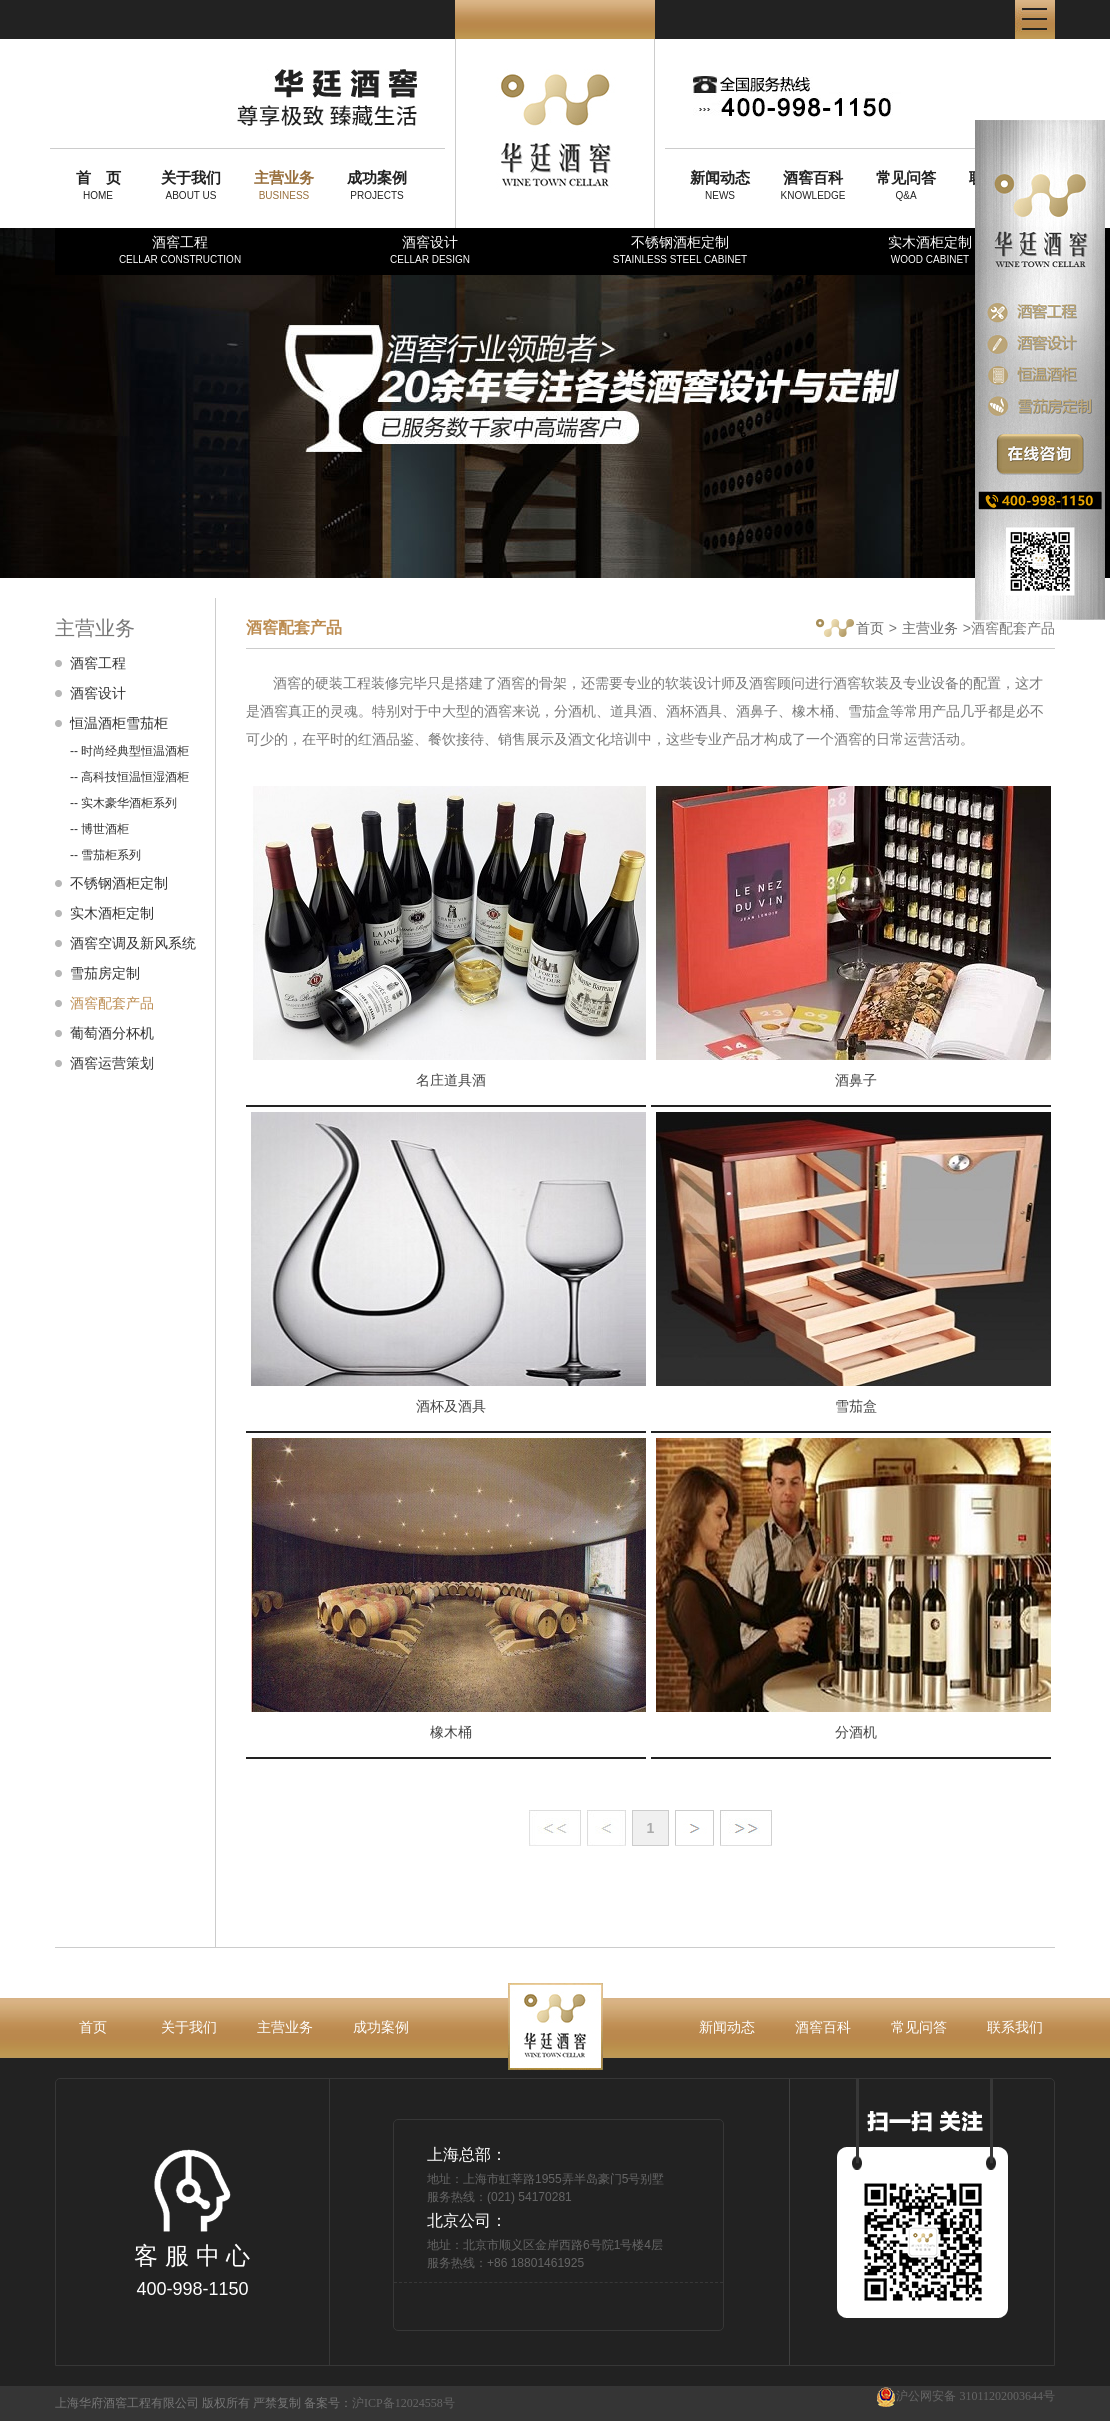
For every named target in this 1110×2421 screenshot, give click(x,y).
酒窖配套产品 (112, 1003)
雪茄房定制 (105, 973)
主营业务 (930, 628)
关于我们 (189, 2027)
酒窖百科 (823, 2027)
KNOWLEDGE (813, 185)
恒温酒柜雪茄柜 (119, 723)
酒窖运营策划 (112, 1063)
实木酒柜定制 (930, 249)
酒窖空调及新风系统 (133, 943)
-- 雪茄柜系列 (105, 855)
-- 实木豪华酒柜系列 (123, 803)
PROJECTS (377, 185)
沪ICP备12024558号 (403, 2403)
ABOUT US (191, 185)
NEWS (720, 185)
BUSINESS (284, 185)
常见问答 (919, 2027)
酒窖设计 (430, 249)
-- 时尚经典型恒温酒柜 (129, 751)
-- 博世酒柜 (99, 829)
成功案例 (381, 2027)
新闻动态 (727, 2027)
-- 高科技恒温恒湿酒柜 (129, 777)
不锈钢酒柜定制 (680, 249)
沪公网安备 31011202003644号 (965, 2396)
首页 (850, 629)
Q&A (906, 185)
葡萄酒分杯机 (112, 1033)
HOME (98, 185)
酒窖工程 (180, 249)
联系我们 (1015, 2027)
